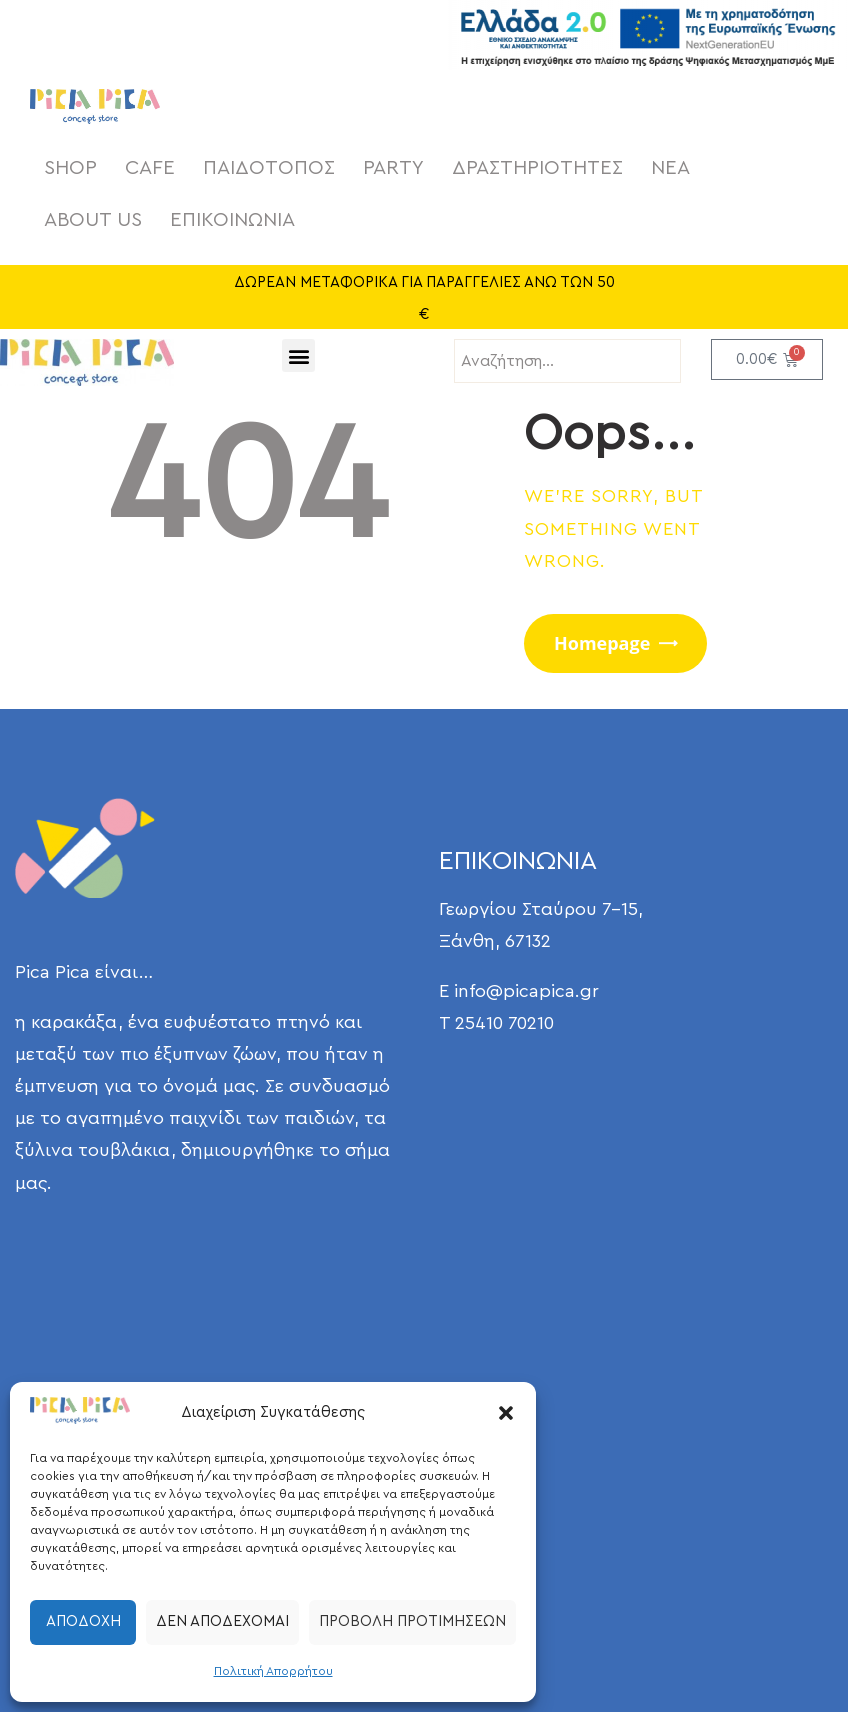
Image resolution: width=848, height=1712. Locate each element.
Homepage (602, 643)
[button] (506, 1413)
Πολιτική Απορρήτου (273, 1671)
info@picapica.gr (526, 991)
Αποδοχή (83, 1621)
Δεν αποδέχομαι (222, 1621)
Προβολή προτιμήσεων (412, 1621)
